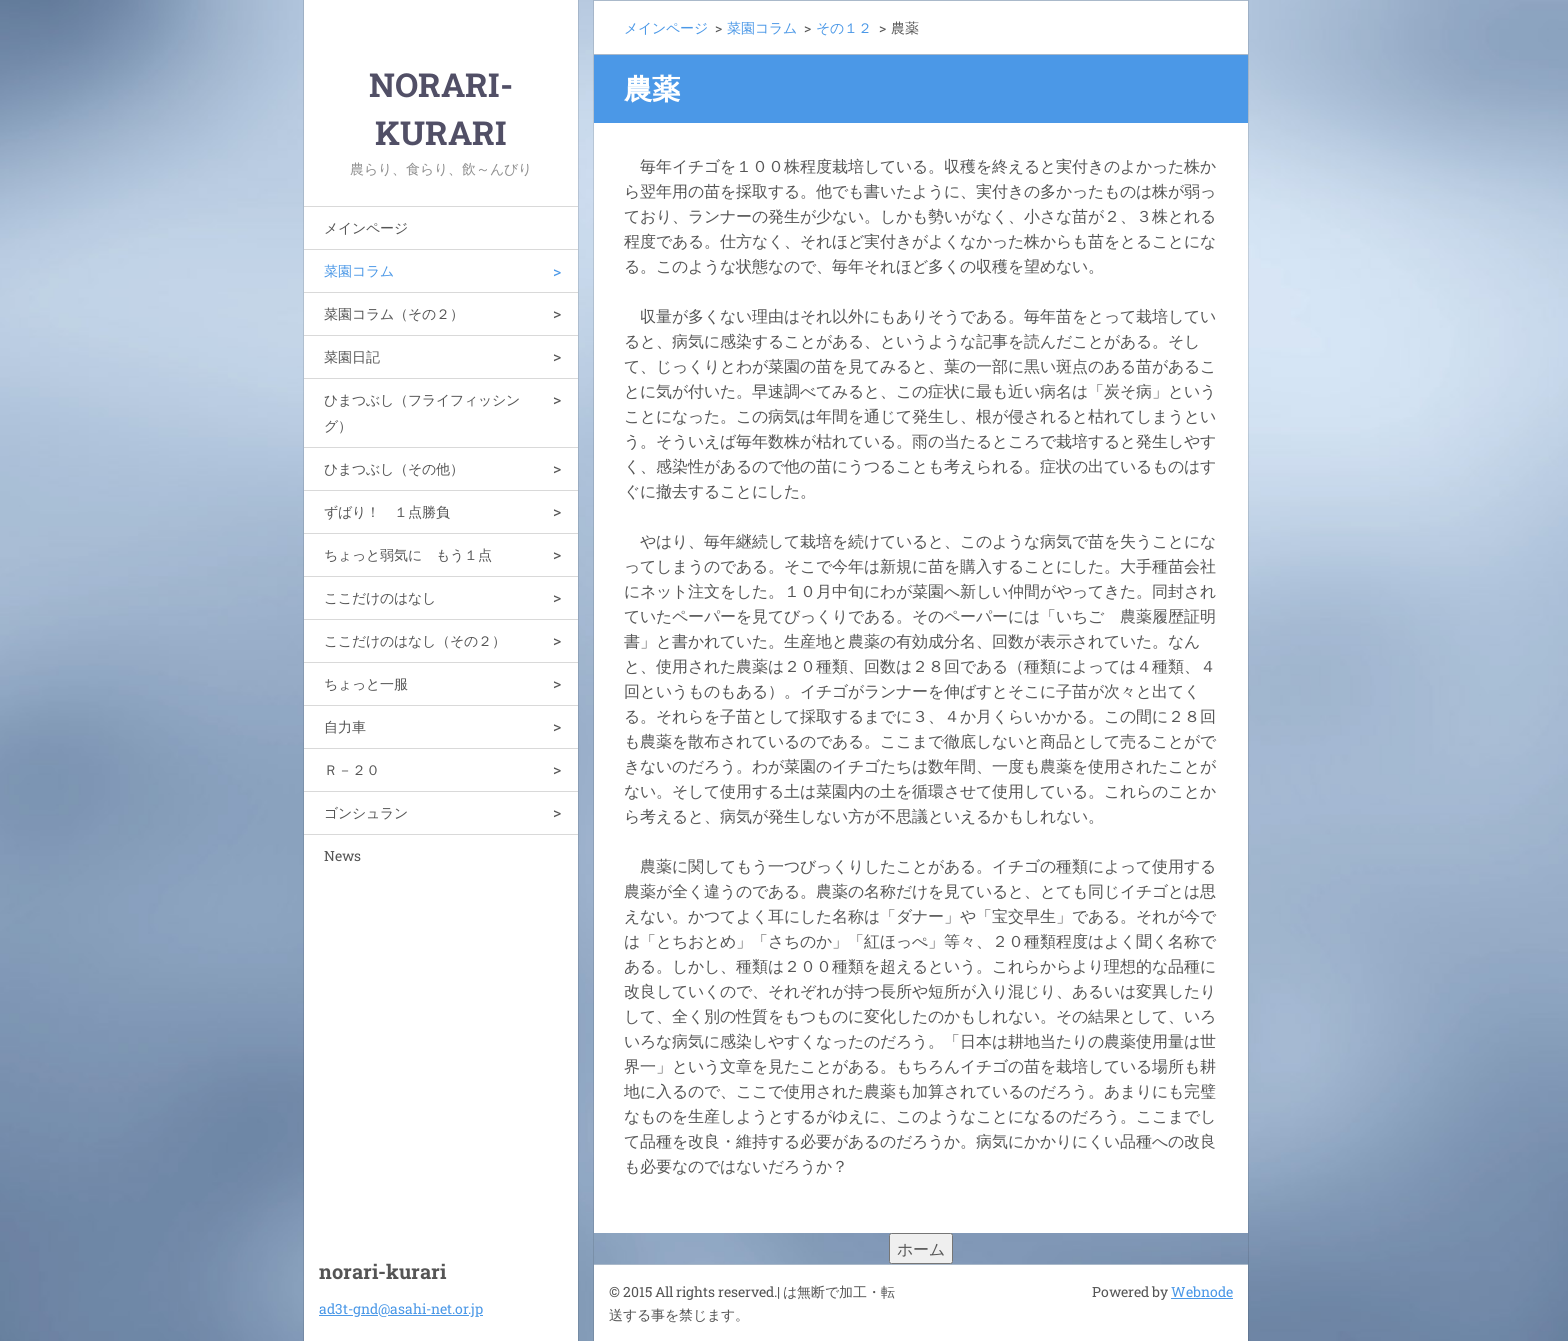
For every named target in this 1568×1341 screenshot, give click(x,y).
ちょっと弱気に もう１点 (408, 554)
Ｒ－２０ (352, 769)
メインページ (366, 227)
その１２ (844, 27)
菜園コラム (359, 270)
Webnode (1202, 1291)
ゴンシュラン (366, 812)
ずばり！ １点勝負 (387, 511)
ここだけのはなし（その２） (415, 640)
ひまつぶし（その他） (394, 468)
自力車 (345, 726)
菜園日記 (352, 356)
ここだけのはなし (380, 597)
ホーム (921, 1248)
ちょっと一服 (366, 683)
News (342, 855)
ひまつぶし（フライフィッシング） (422, 412)
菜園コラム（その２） (394, 313)
